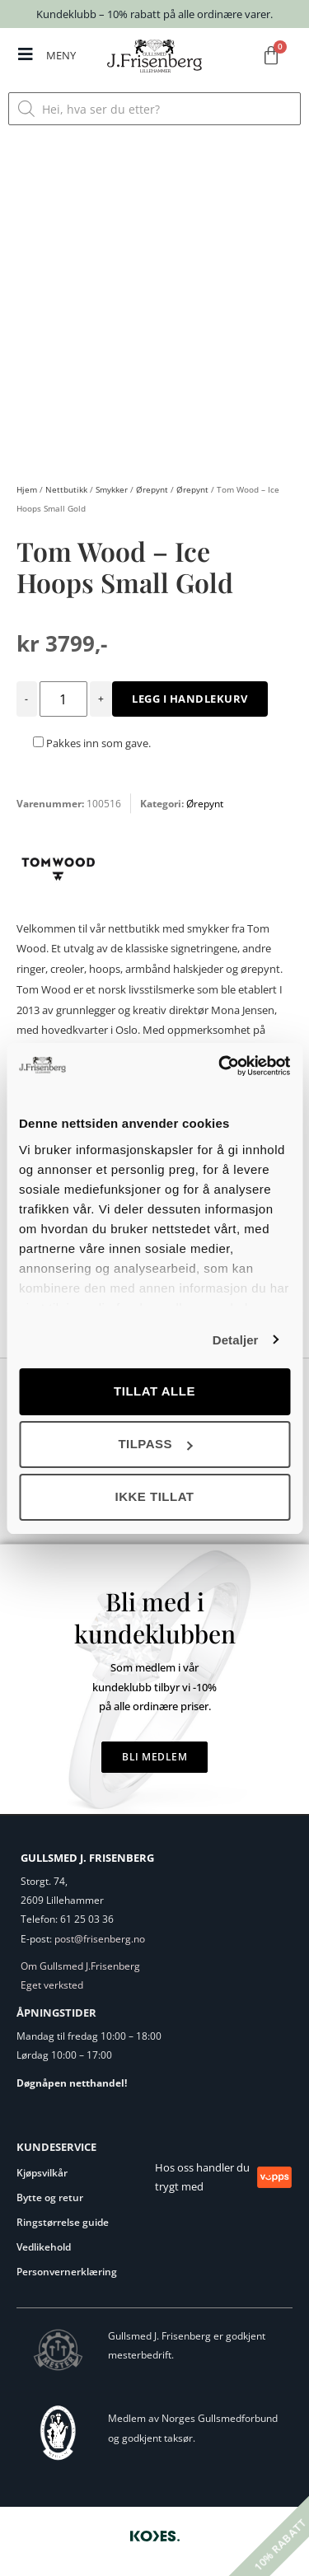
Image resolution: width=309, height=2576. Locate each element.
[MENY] (25, 54)
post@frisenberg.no (99, 1939)
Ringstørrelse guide (62, 2222)
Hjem (26, 489)
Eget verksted (52, 1985)
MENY (61, 55)
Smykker (112, 489)
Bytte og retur (49, 2197)
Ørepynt (152, 489)
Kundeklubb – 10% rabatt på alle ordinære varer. (154, 14)
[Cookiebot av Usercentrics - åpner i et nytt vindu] (220, 1066)
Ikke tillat (154, 1496)
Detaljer (236, 1340)
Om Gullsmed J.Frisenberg (80, 1966)
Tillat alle (154, 1391)
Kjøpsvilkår (42, 2173)
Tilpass (155, 1444)
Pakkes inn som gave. (92, 743)
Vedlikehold (43, 2247)
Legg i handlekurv (190, 698)
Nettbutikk (66, 489)
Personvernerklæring (66, 2272)
